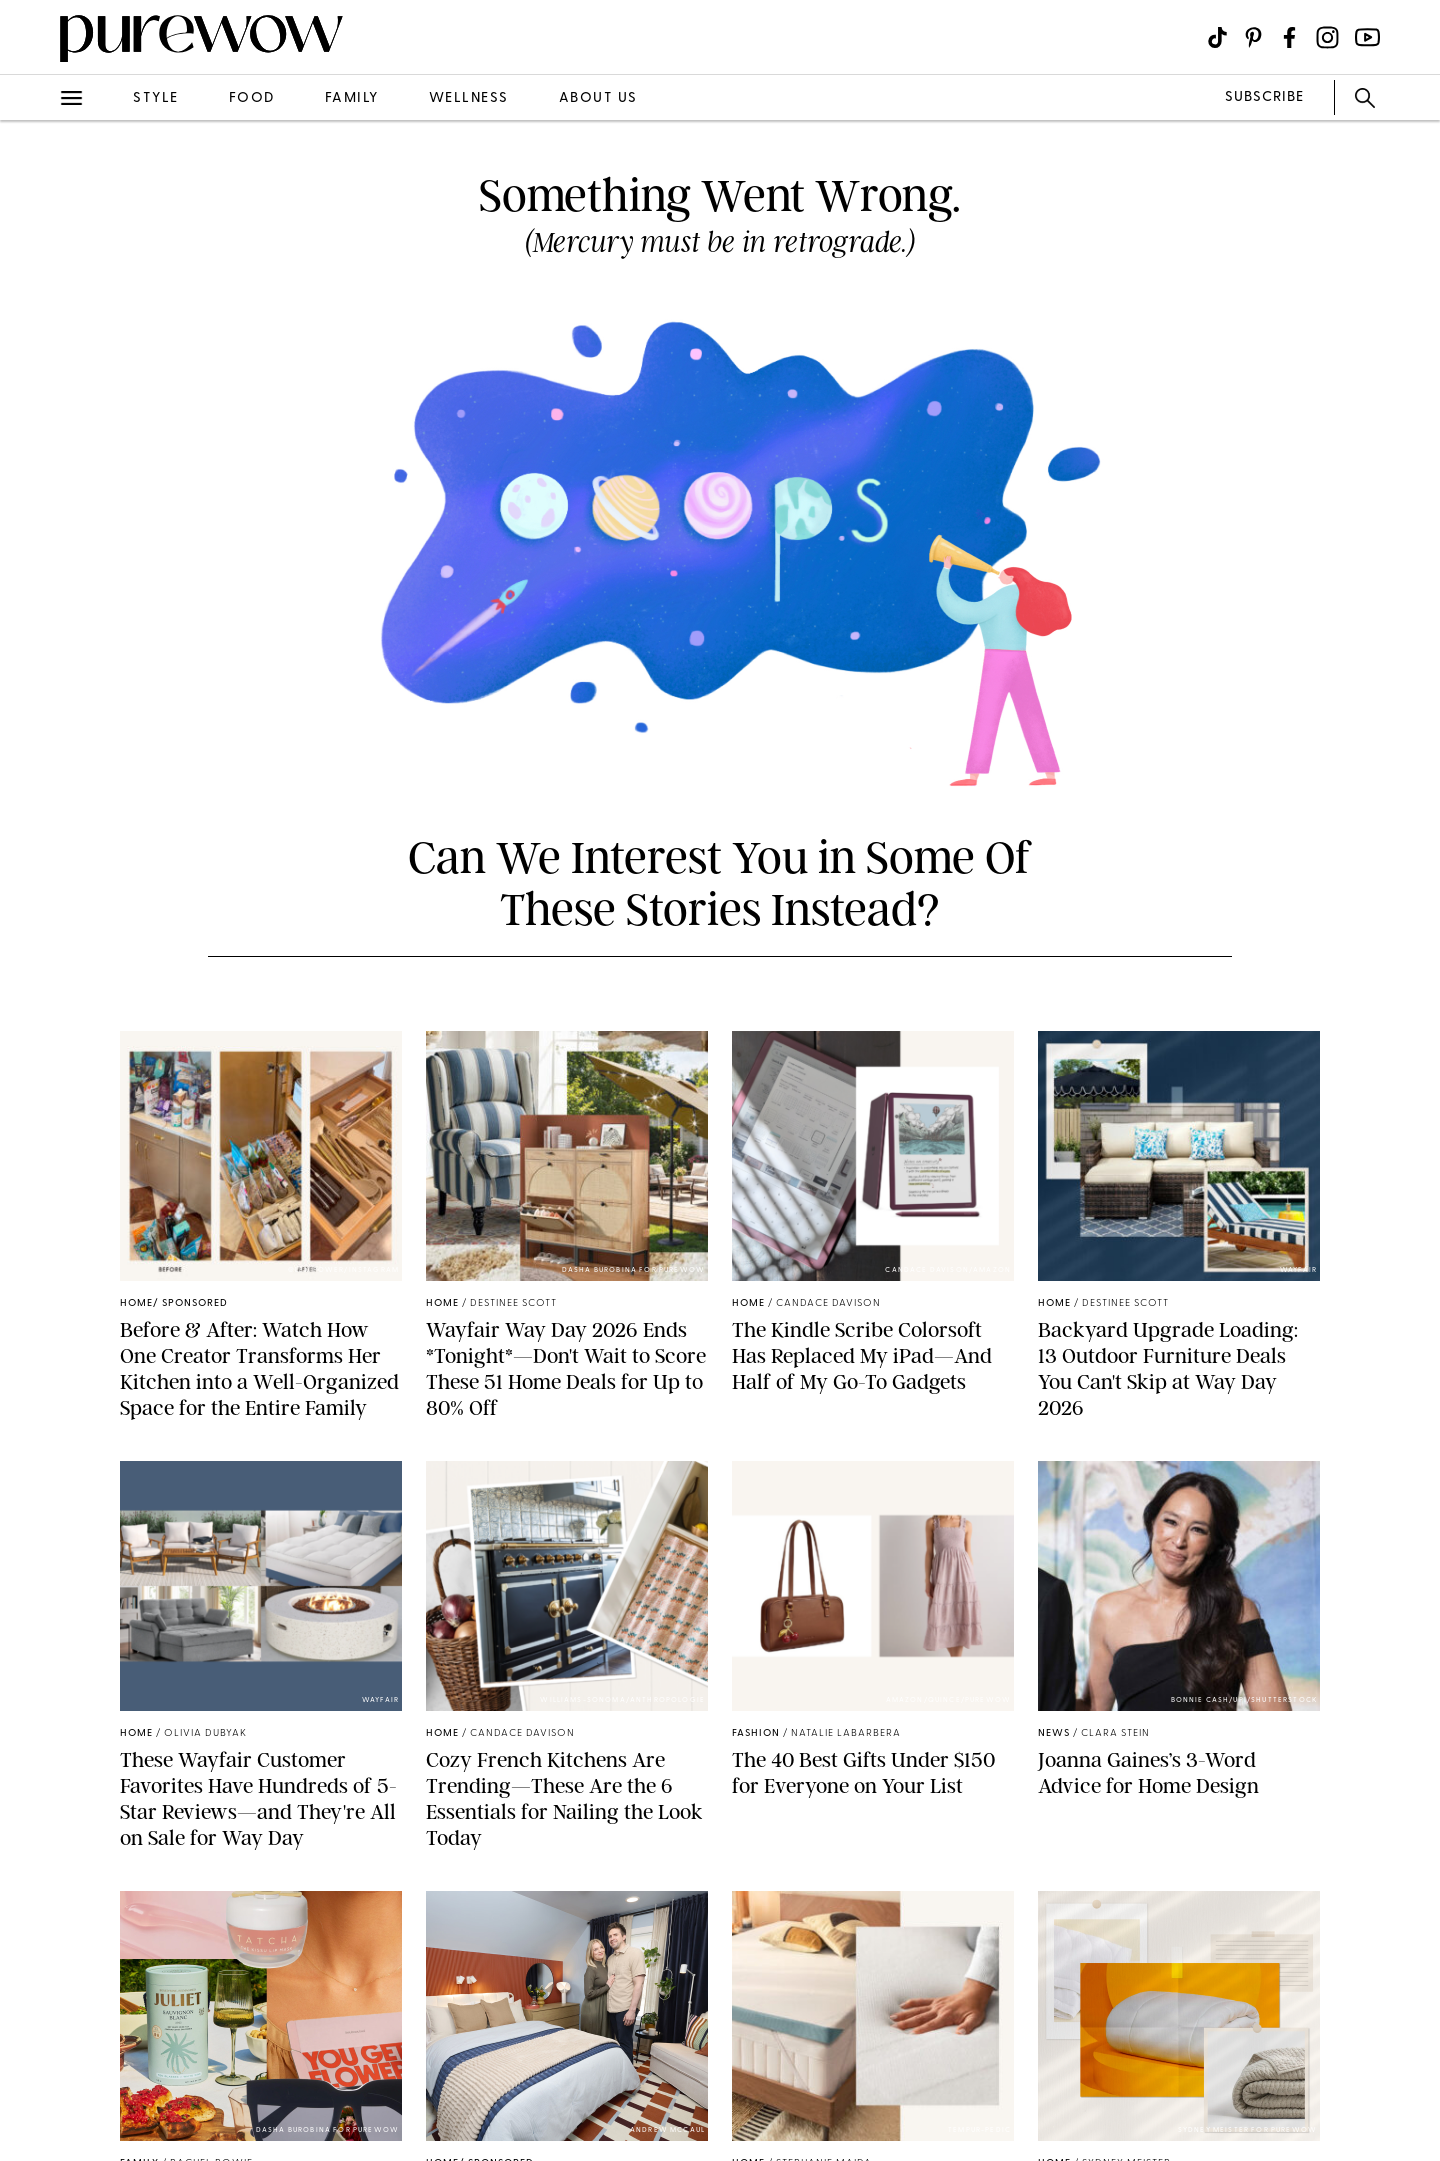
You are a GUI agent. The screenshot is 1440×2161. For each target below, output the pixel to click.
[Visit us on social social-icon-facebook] (1289, 37)
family (352, 98)
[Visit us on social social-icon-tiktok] (1217, 37)
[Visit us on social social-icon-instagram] (1327, 37)
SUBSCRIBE (1264, 97)
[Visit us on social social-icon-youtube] (1367, 37)
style (156, 98)
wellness (469, 98)
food (252, 98)
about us (598, 98)
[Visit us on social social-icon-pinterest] (1253, 37)
